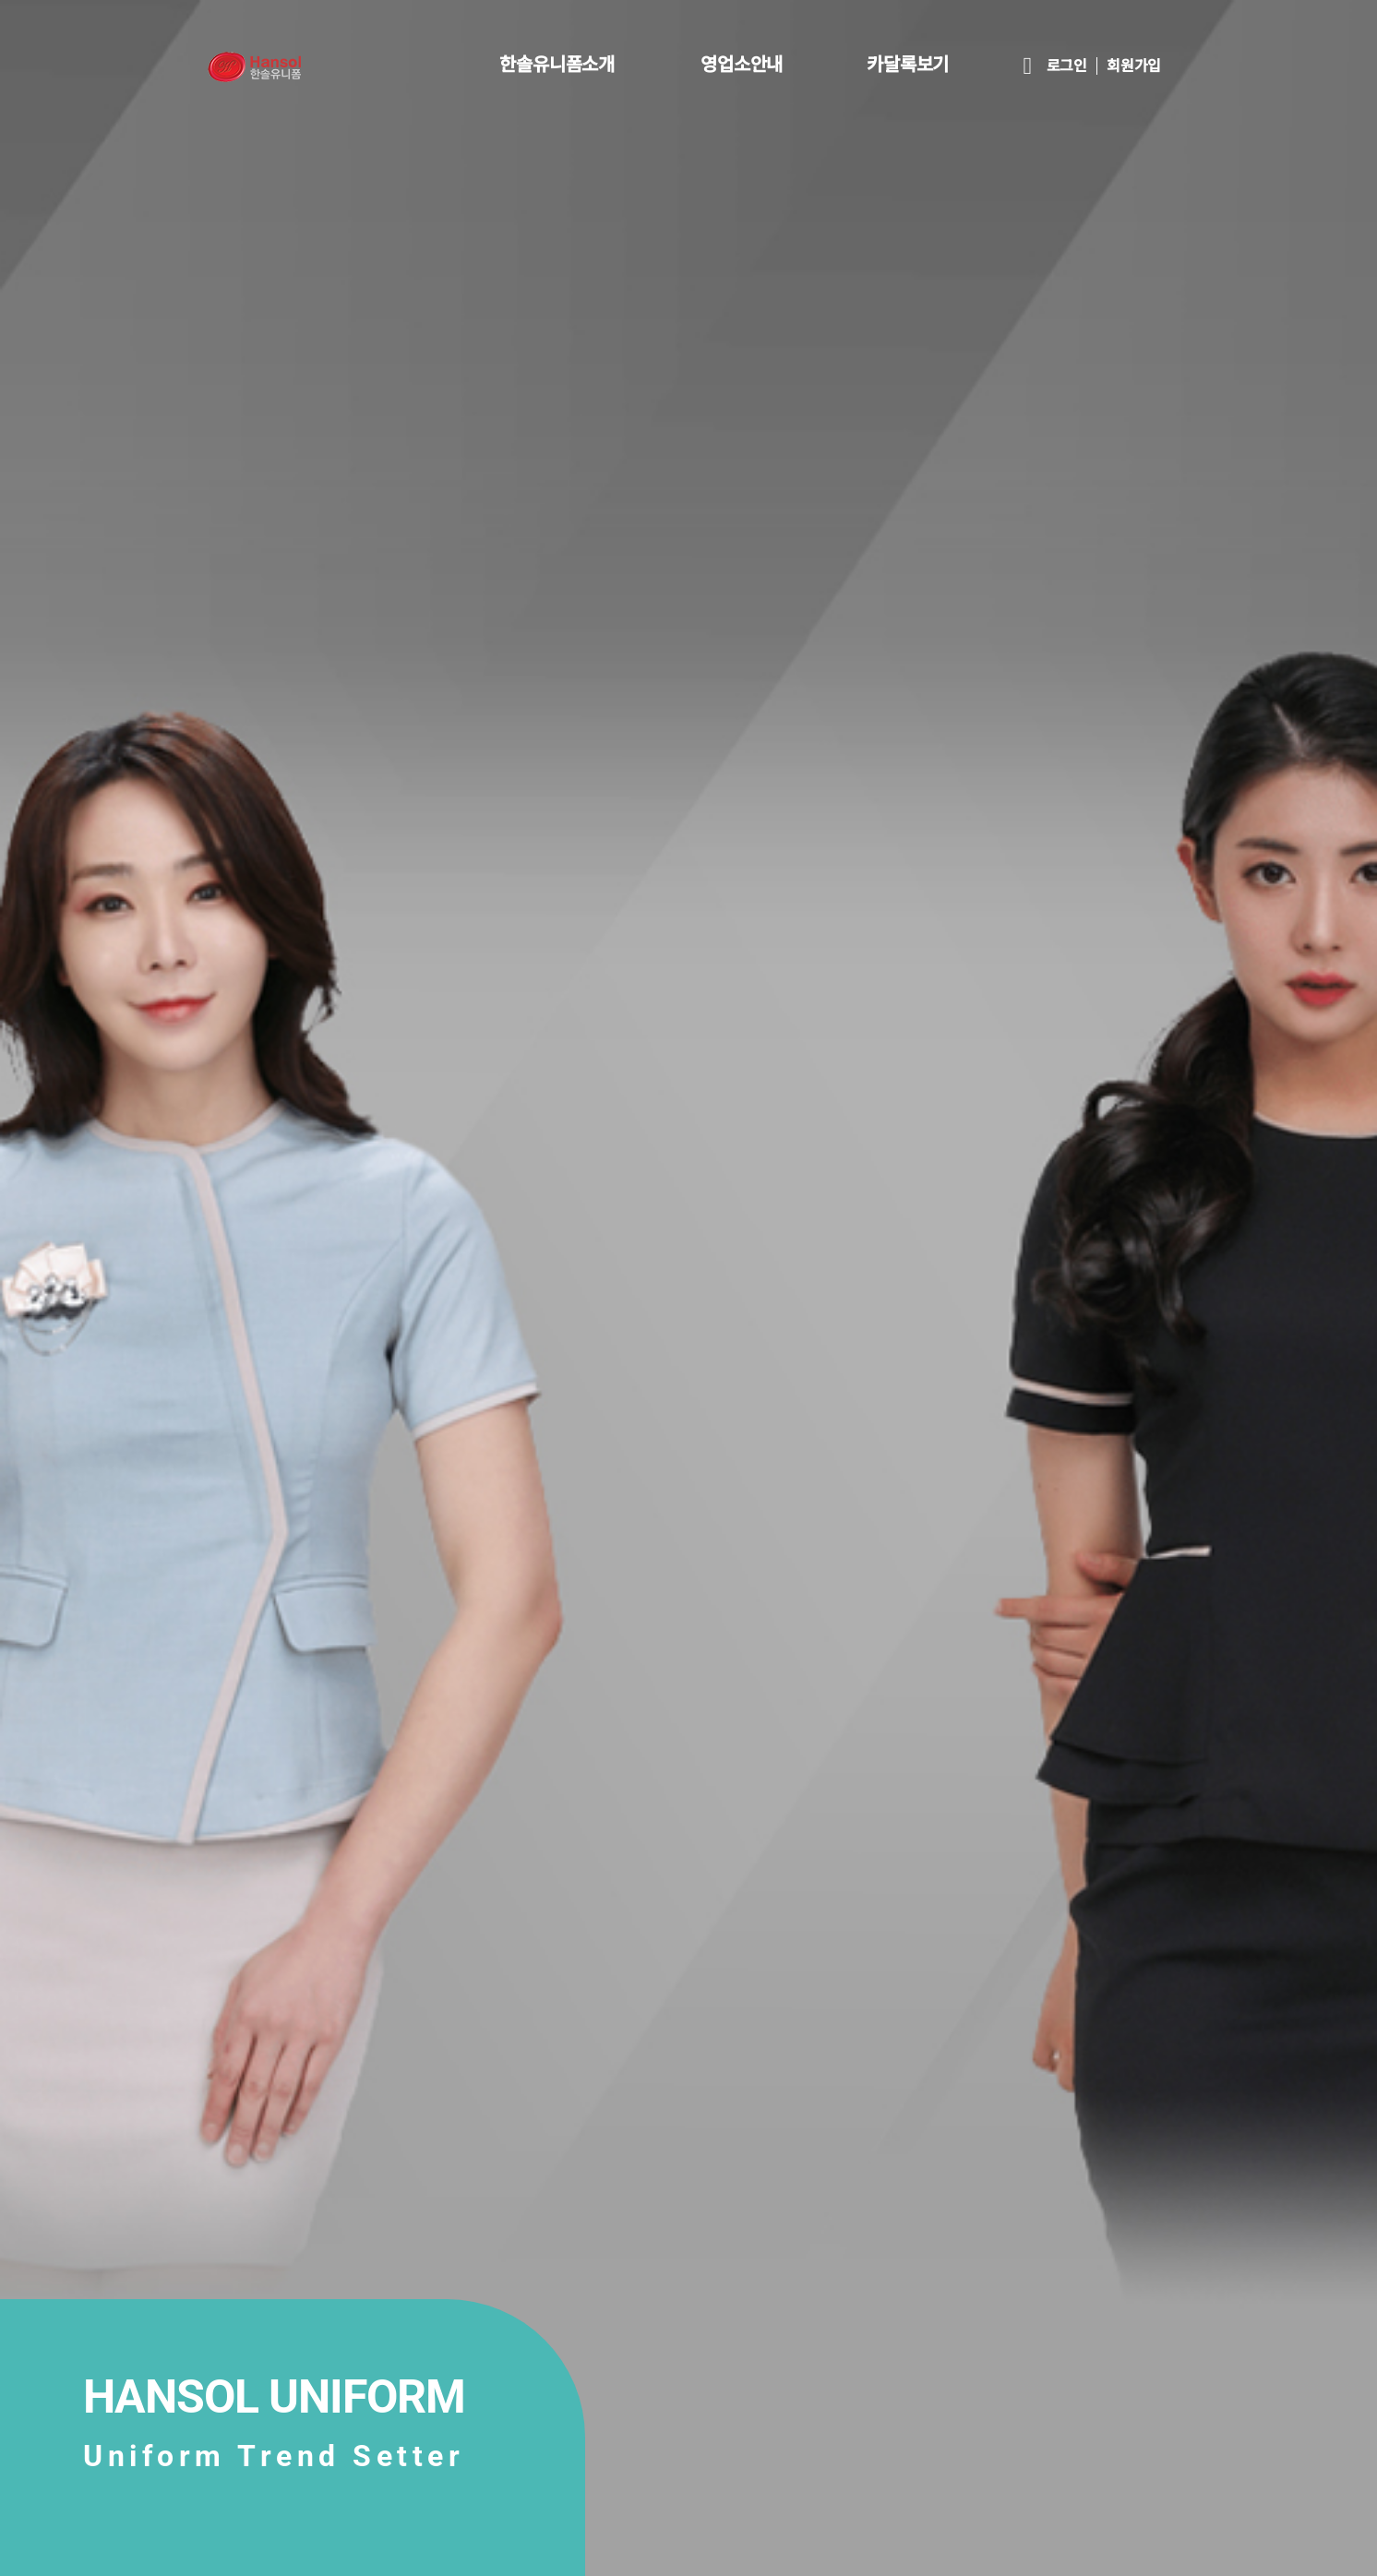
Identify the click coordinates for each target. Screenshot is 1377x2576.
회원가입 (1134, 66)
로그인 (1067, 66)
